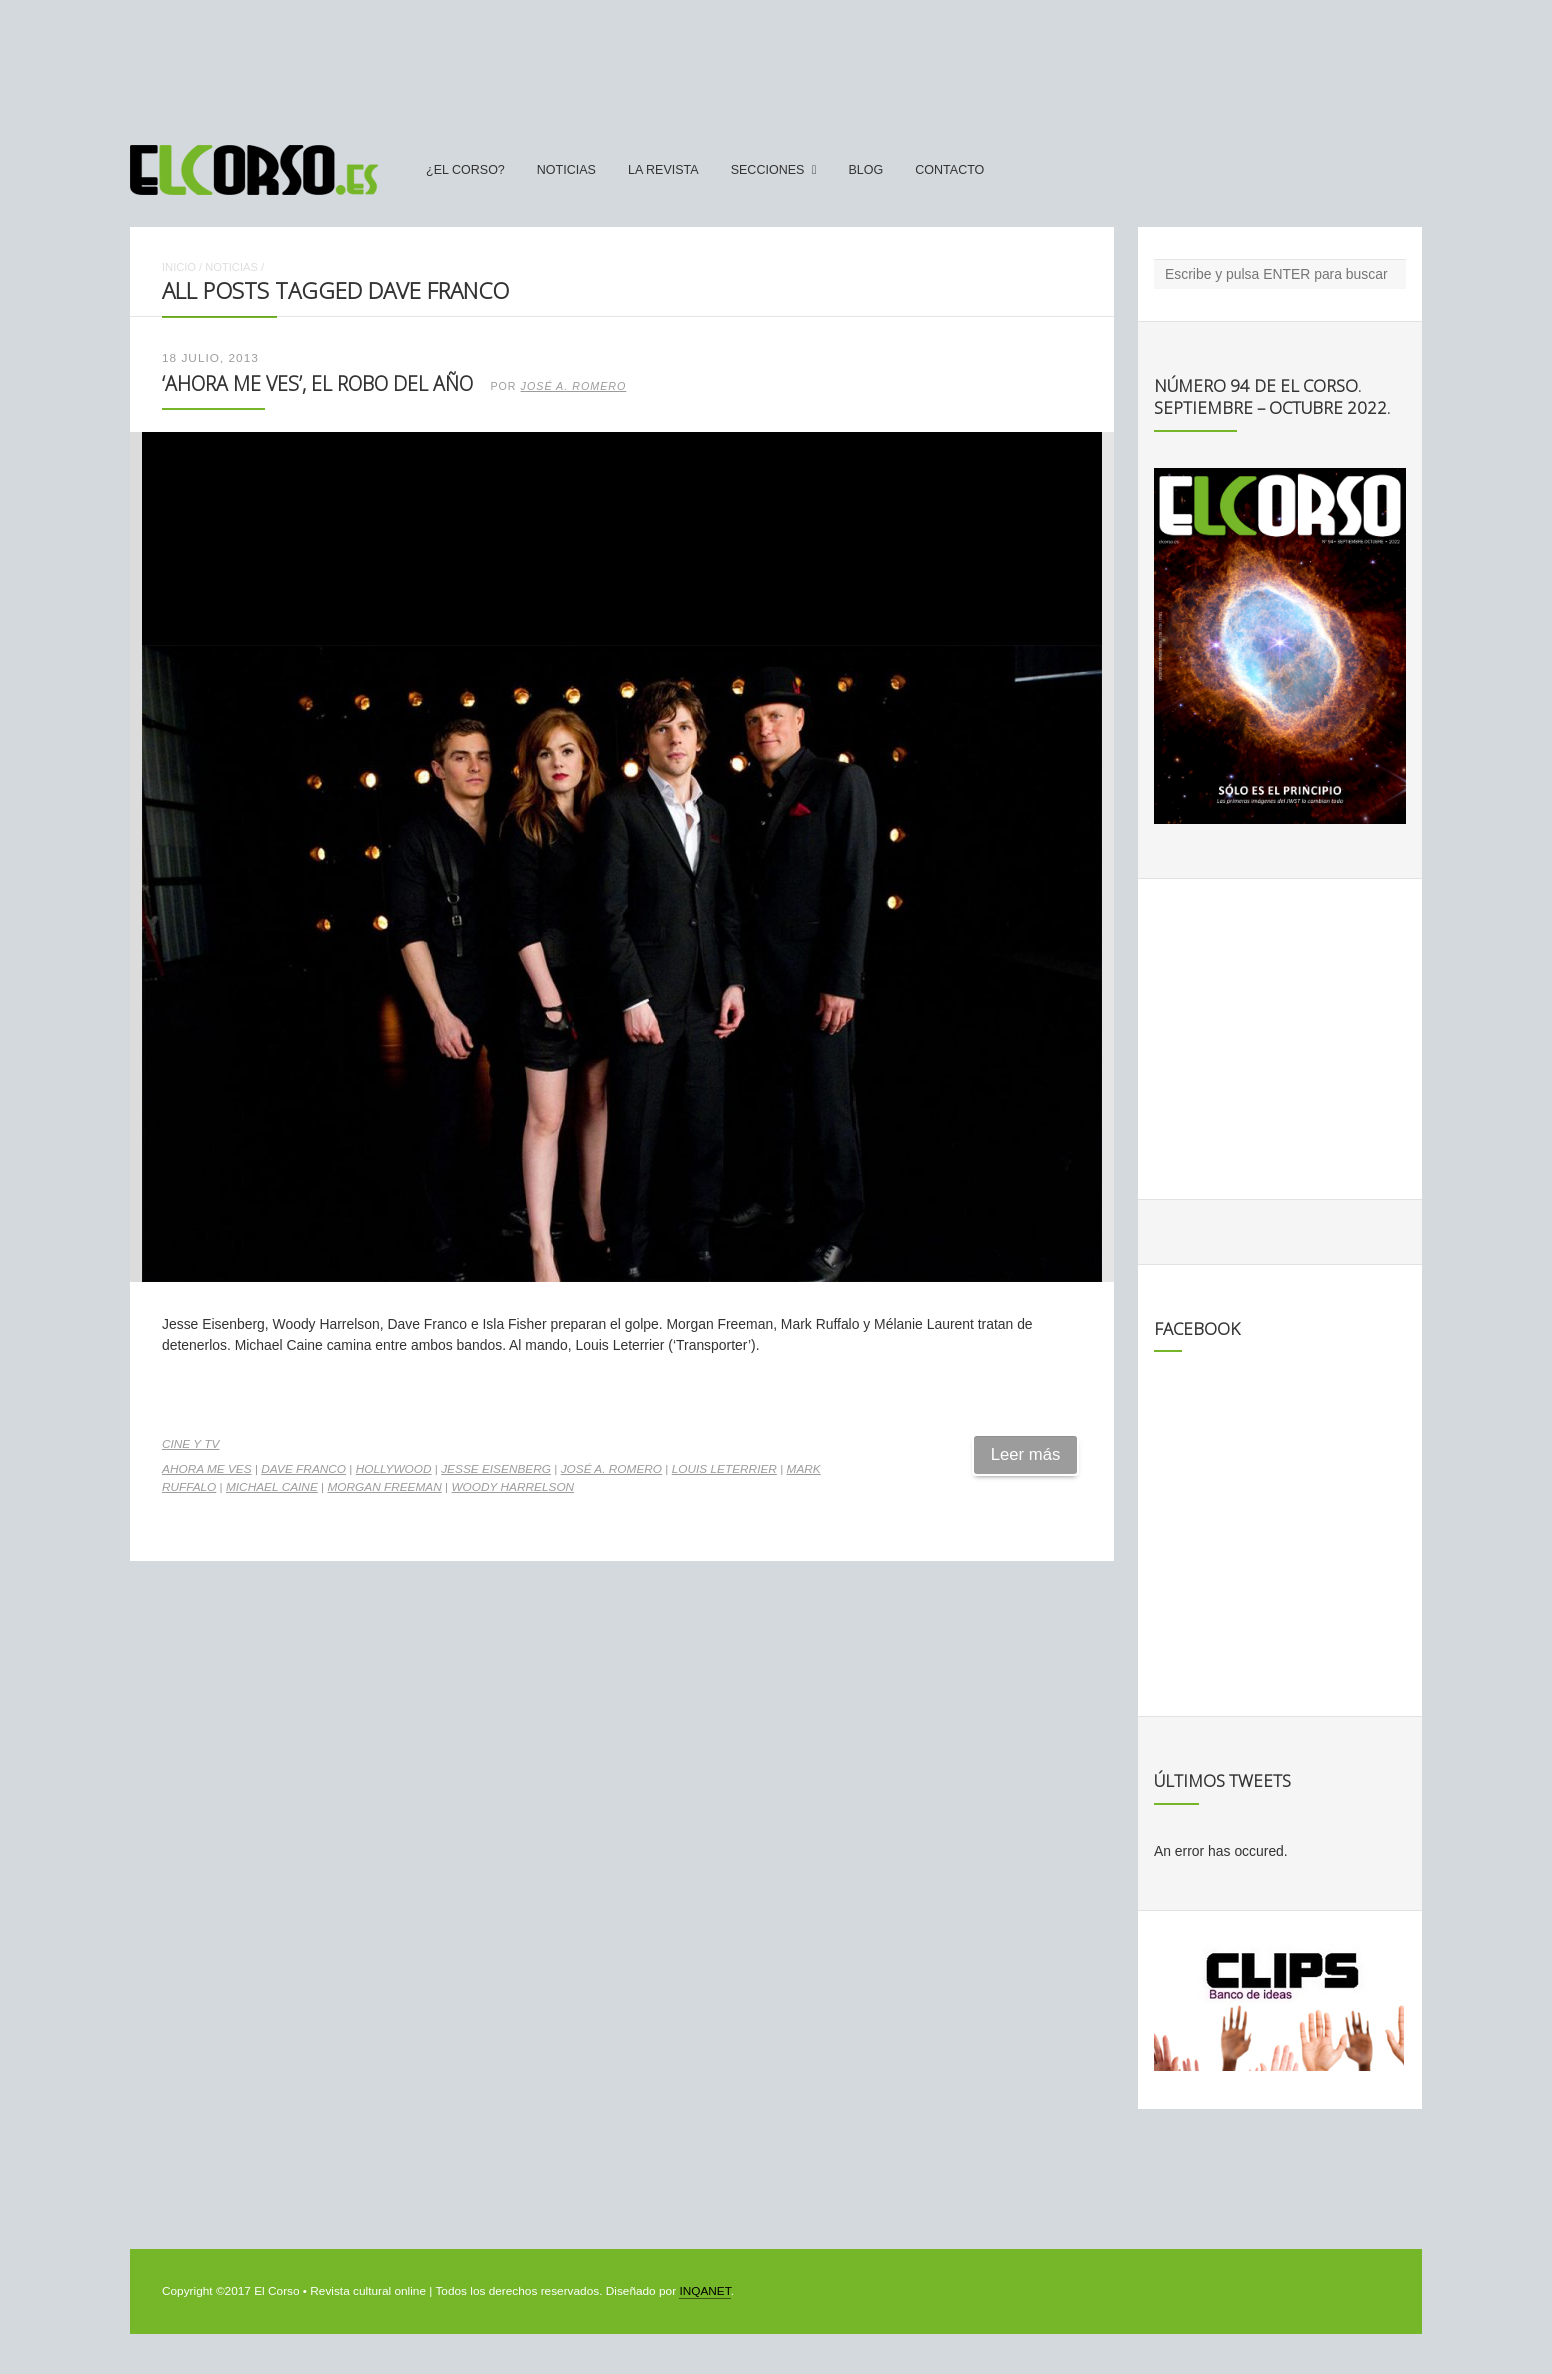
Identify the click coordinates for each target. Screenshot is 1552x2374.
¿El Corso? (465, 170)
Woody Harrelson (512, 1487)
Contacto (949, 170)
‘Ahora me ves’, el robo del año (317, 383)
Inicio (179, 267)
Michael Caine (272, 1487)
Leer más (1026, 1454)
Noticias (566, 170)
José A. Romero (574, 386)
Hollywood (394, 1469)
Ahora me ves (207, 1469)
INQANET (704, 2291)
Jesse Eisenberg (496, 1469)
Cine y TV (190, 1444)
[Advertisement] (776, 63)
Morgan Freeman (384, 1487)
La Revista (663, 170)
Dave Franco (303, 1469)
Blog (865, 170)
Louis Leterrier (724, 1469)
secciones (768, 170)
